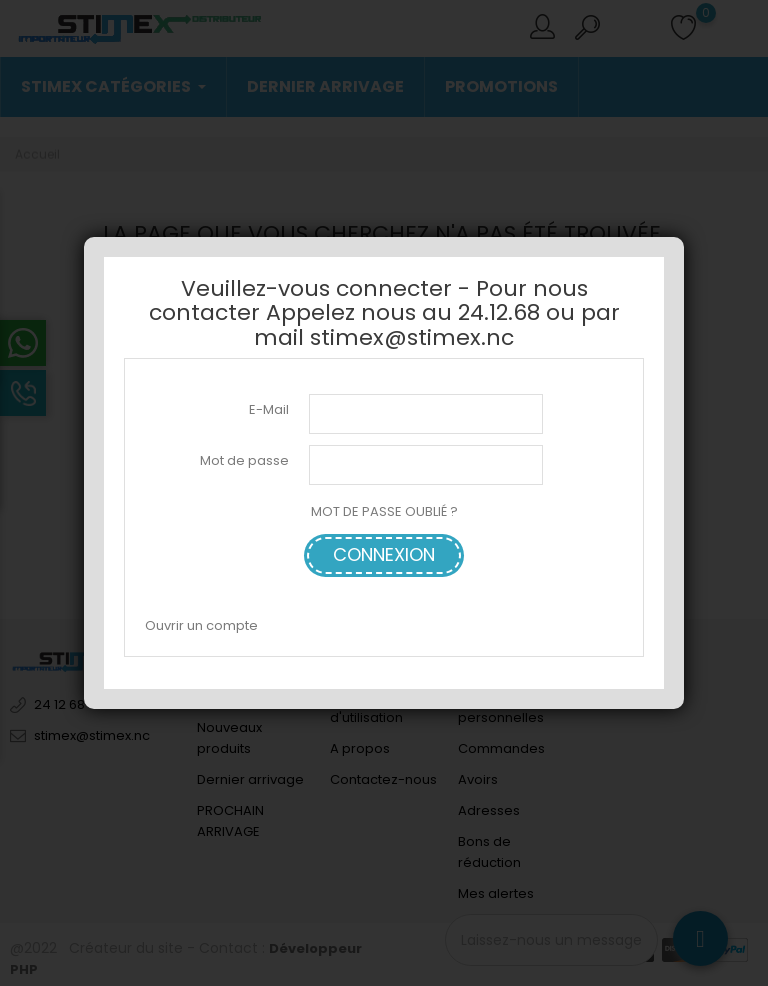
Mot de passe (244, 460)
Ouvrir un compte (201, 625)
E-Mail (269, 409)
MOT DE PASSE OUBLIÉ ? (384, 511)
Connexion (384, 554)
